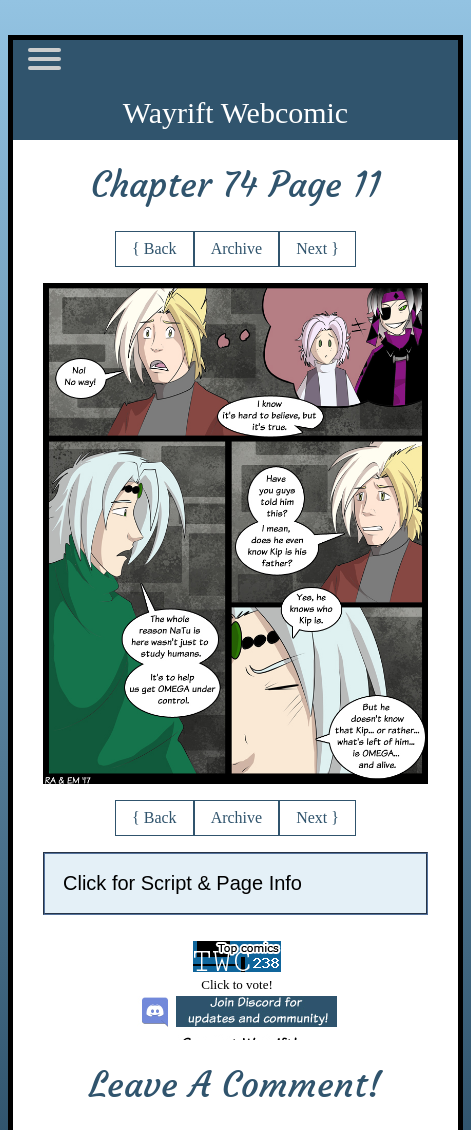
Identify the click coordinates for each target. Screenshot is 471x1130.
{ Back (154, 248)
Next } (317, 248)
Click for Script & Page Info (182, 883)
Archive (237, 248)
